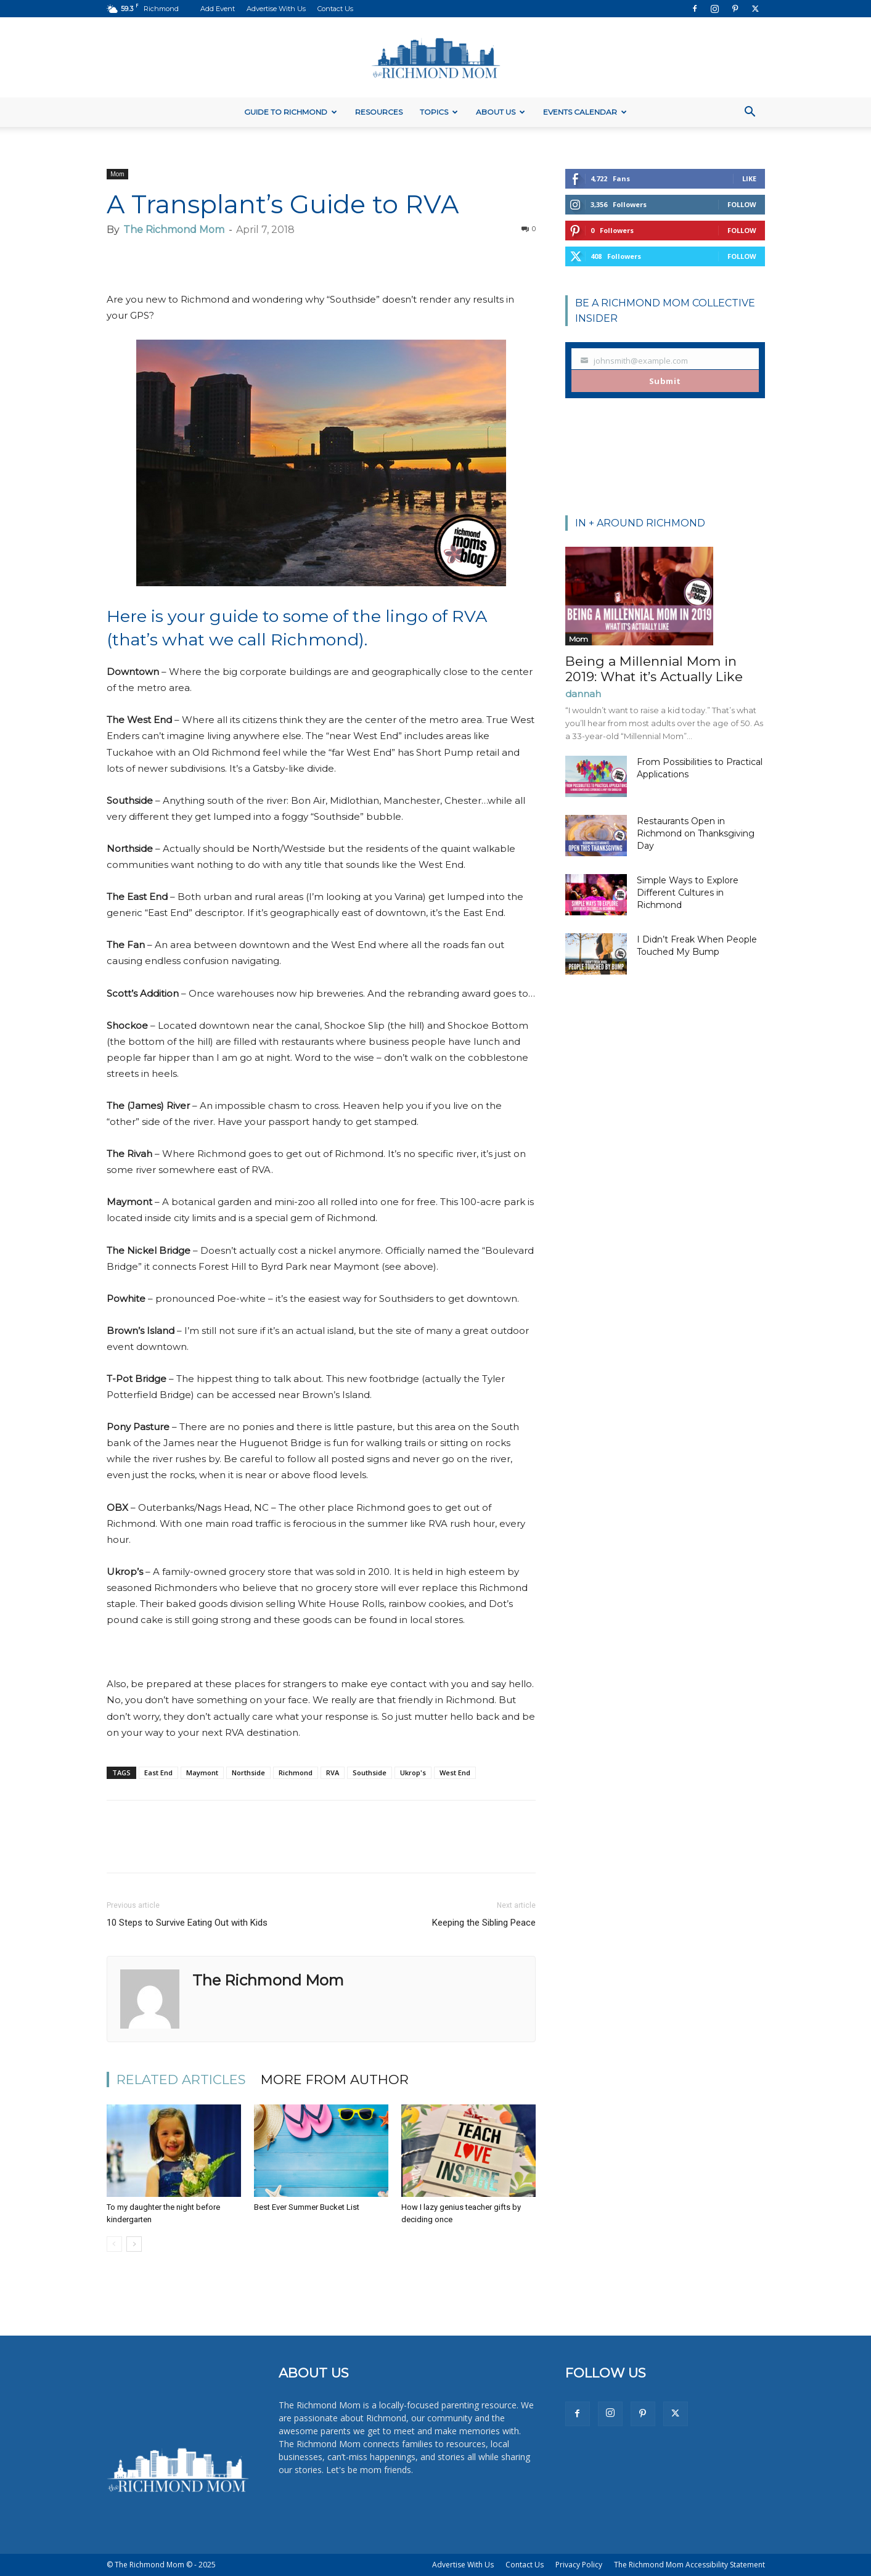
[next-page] (134, 2244)
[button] (750, 113)
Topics (439, 112)
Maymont (202, 1772)
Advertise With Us (276, 8)
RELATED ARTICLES (181, 2079)
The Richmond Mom (173, 229)
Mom (117, 174)
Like (749, 178)
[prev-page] (114, 2244)
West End (455, 1772)
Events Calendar (585, 112)
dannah (583, 694)
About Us (500, 112)
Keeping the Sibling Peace (484, 1922)
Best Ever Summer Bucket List (306, 2207)
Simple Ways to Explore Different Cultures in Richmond (687, 892)
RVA (332, 1772)
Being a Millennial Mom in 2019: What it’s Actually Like (654, 668)
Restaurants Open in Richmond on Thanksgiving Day (695, 833)
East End (158, 1772)
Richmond (296, 1772)
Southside (369, 1772)
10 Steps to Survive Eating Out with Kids (187, 1922)
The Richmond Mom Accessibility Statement (689, 2564)
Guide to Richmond (290, 112)
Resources (379, 112)
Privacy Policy (578, 2564)
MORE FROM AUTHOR (335, 2079)
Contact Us (335, 8)
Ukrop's (413, 1772)
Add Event (217, 8)
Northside (248, 1772)
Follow (741, 204)
